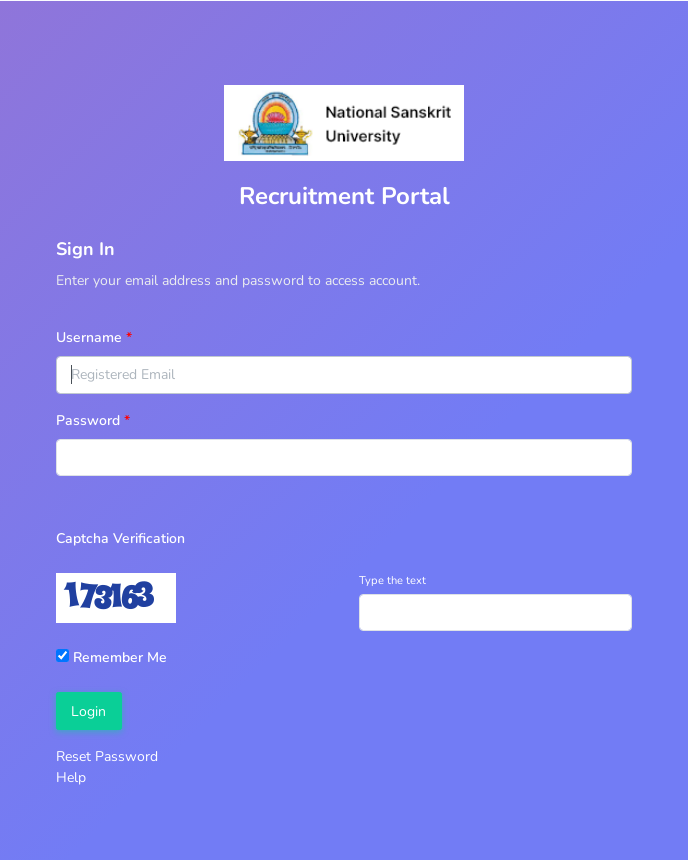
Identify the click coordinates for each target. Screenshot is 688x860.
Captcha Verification (120, 538)
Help (71, 777)
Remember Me (111, 657)
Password (88, 420)
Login (88, 711)
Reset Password (107, 756)
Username (89, 337)
